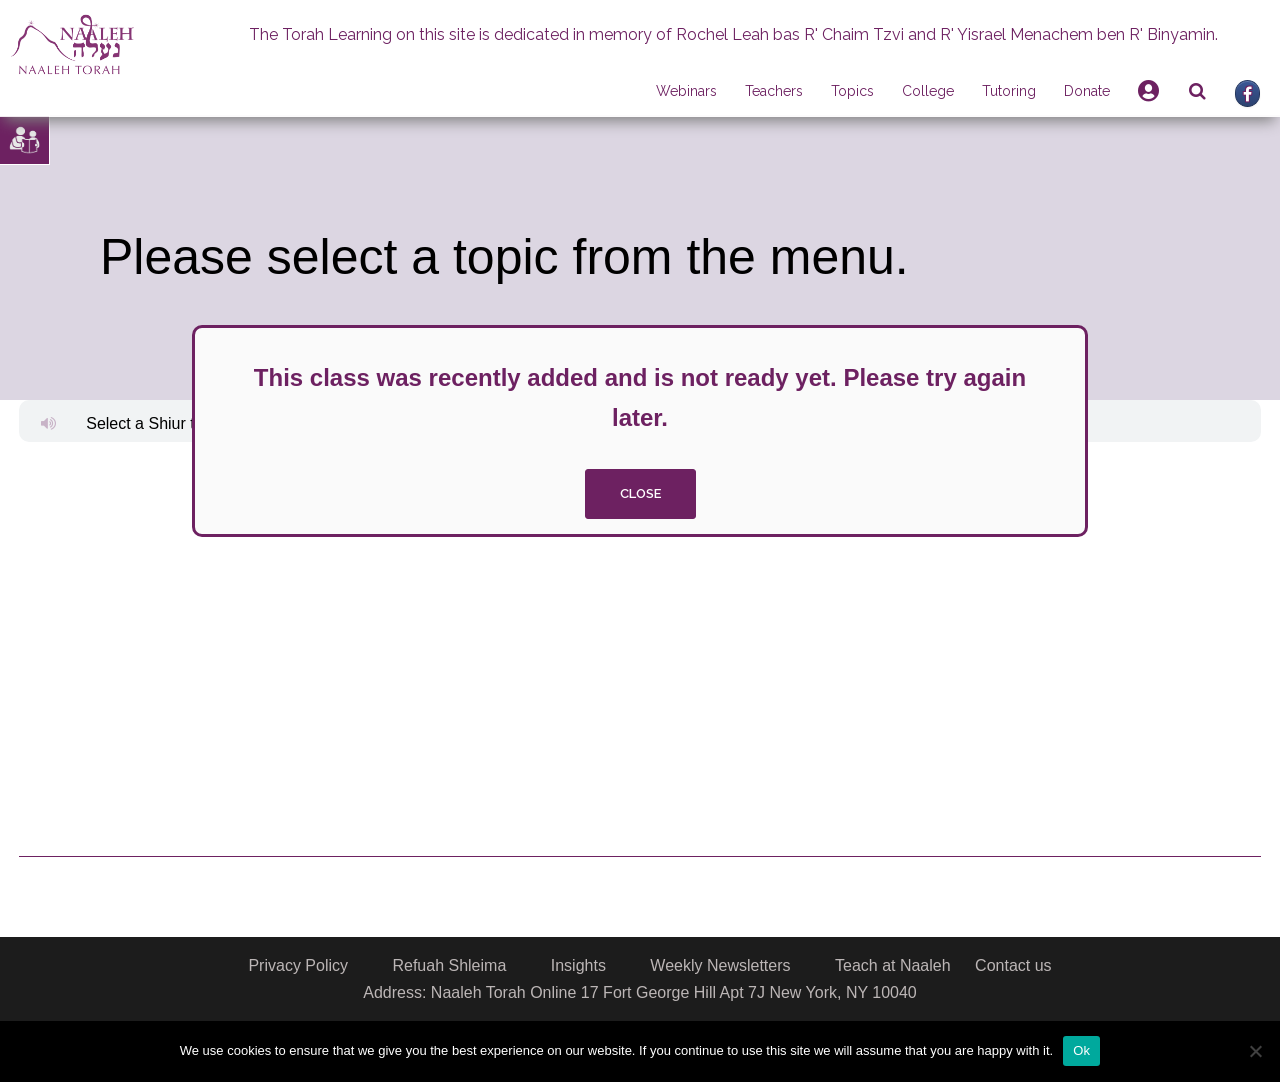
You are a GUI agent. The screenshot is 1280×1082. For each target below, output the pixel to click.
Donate (1087, 91)
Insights (578, 965)
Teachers (774, 91)
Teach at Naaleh (893, 965)
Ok (1081, 1050)
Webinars (686, 91)
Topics (852, 91)
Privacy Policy (298, 965)
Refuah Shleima (449, 965)
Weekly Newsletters (720, 965)
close (640, 493)
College (928, 91)
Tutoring (1009, 91)
